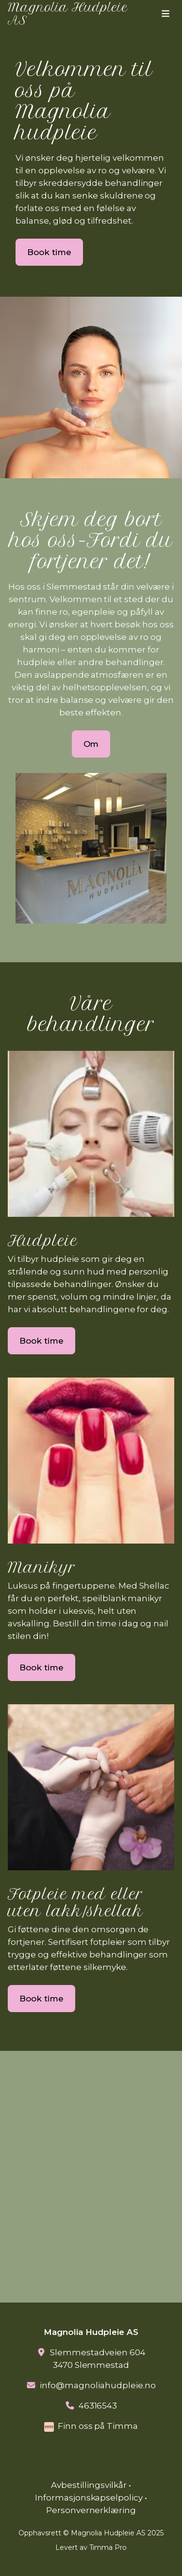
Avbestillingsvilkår (89, 2485)
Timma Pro (108, 2547)
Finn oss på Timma (98, 2426)
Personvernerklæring (91, 2510)
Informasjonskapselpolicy (89, 2497)
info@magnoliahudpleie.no (98, 2385)
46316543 (98, 2405)
